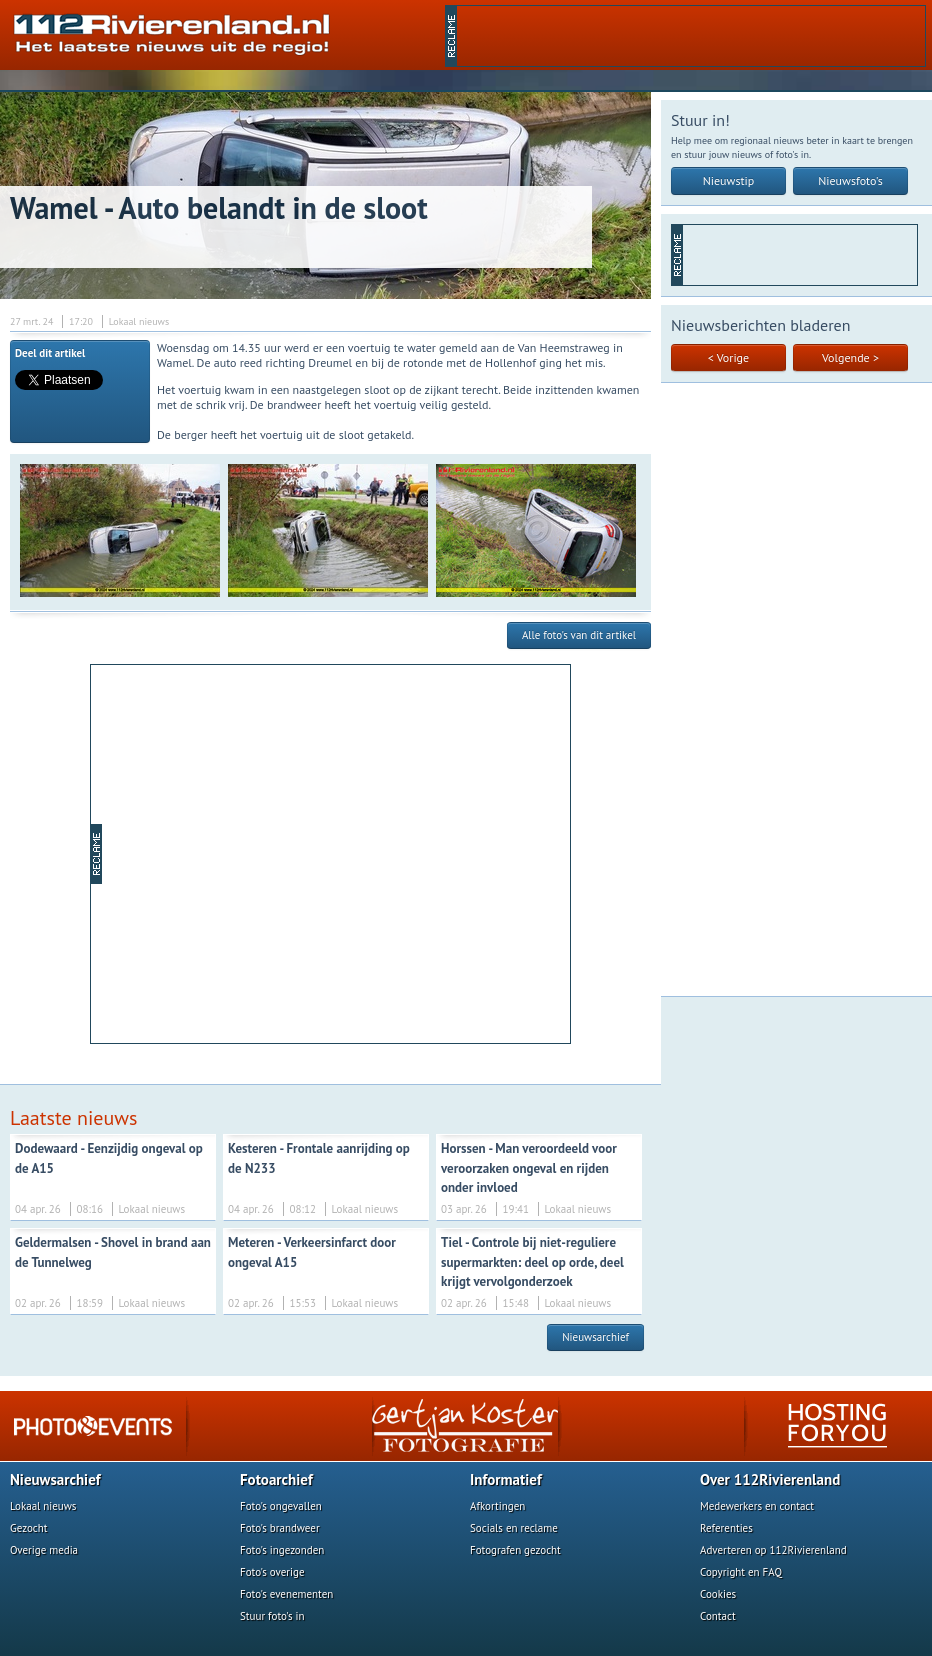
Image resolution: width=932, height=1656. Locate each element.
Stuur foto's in (272, 1616)
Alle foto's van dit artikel (579, 635)
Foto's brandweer (280, 1528)
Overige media (44, 1550)
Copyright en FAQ (741, 1572)
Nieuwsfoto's (850, 180)
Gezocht (29, 1528)
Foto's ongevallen (281, 1506)
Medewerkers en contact (757, 1506)
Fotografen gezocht (515, 1550)
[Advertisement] (691, 36)
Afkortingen (497, 1506)
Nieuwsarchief (595, 1337)
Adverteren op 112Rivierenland (773, 1550)
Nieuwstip (729, 180)
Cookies (718, 1594)
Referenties (726, 1528)
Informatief (506, 1479)
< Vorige (728, 357)
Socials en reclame (514, 1528)
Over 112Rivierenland (770, 1479)
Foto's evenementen (286, 1594)
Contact (718, 1616)
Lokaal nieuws (43, 1506)
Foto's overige (272, 1572)
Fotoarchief (276, 1479)
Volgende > (850, 357)
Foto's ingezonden (282, 1550)
